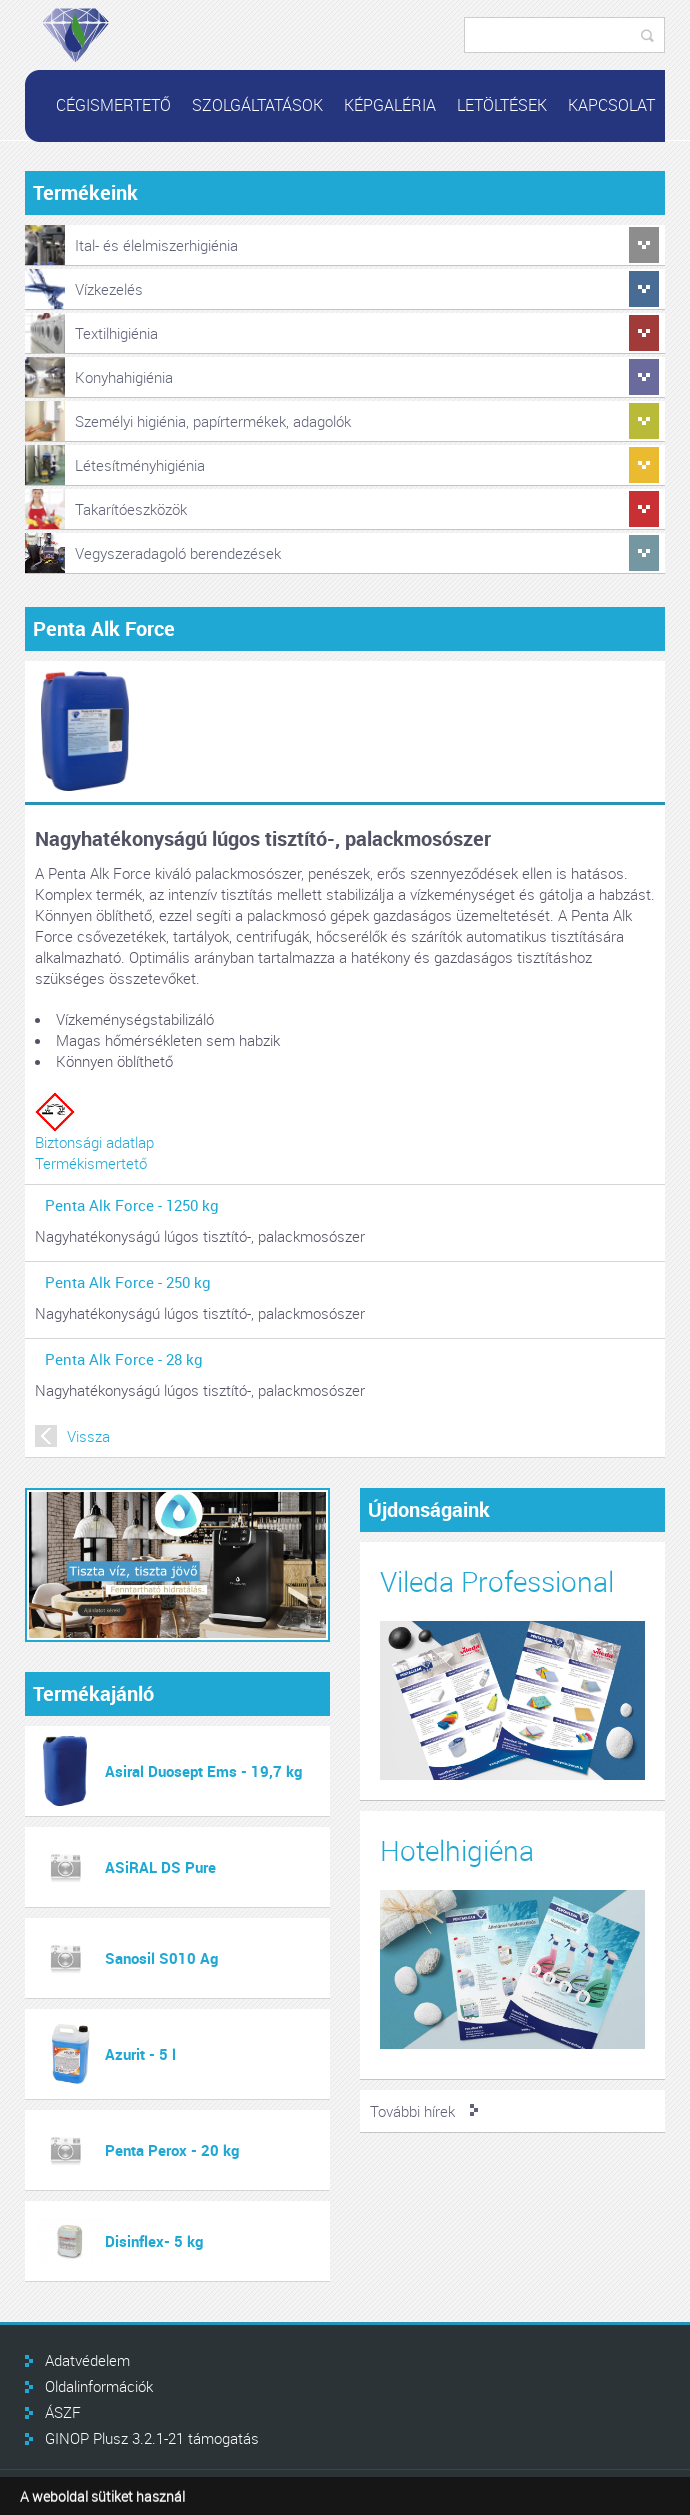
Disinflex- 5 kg (154, 2241)
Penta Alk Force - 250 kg (128, 1282)
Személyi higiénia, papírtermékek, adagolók (213, 421)
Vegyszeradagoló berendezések (178, 553)
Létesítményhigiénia (140, 465)
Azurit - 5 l (140, 2054)
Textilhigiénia (116, 333)
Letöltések (502, 105)
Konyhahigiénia (124, 377)
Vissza (88, 1436)
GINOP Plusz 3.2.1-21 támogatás (152, 2438)
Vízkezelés (109, 289)
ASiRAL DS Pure (160, 1867)
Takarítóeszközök (131, 509)
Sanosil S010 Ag (161, 1958)
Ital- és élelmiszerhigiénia (156, 245)
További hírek (412, 2111)
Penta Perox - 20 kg (172, 2150)
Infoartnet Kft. (599, 2492)
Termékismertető (91, 1163)
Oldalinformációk (99, 2386)
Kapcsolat (611, 105)
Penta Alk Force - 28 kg (124, 1359)
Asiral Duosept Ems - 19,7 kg (203, 1771)
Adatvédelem (87, 2360)
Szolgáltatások (257, 105)
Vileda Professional (497, 1581)
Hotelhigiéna (457, 1850)
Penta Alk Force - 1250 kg (132, 1205)
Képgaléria (390, 105)
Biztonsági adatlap (94, 1142)
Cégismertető (113, 105)
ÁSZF (63, 2412)
